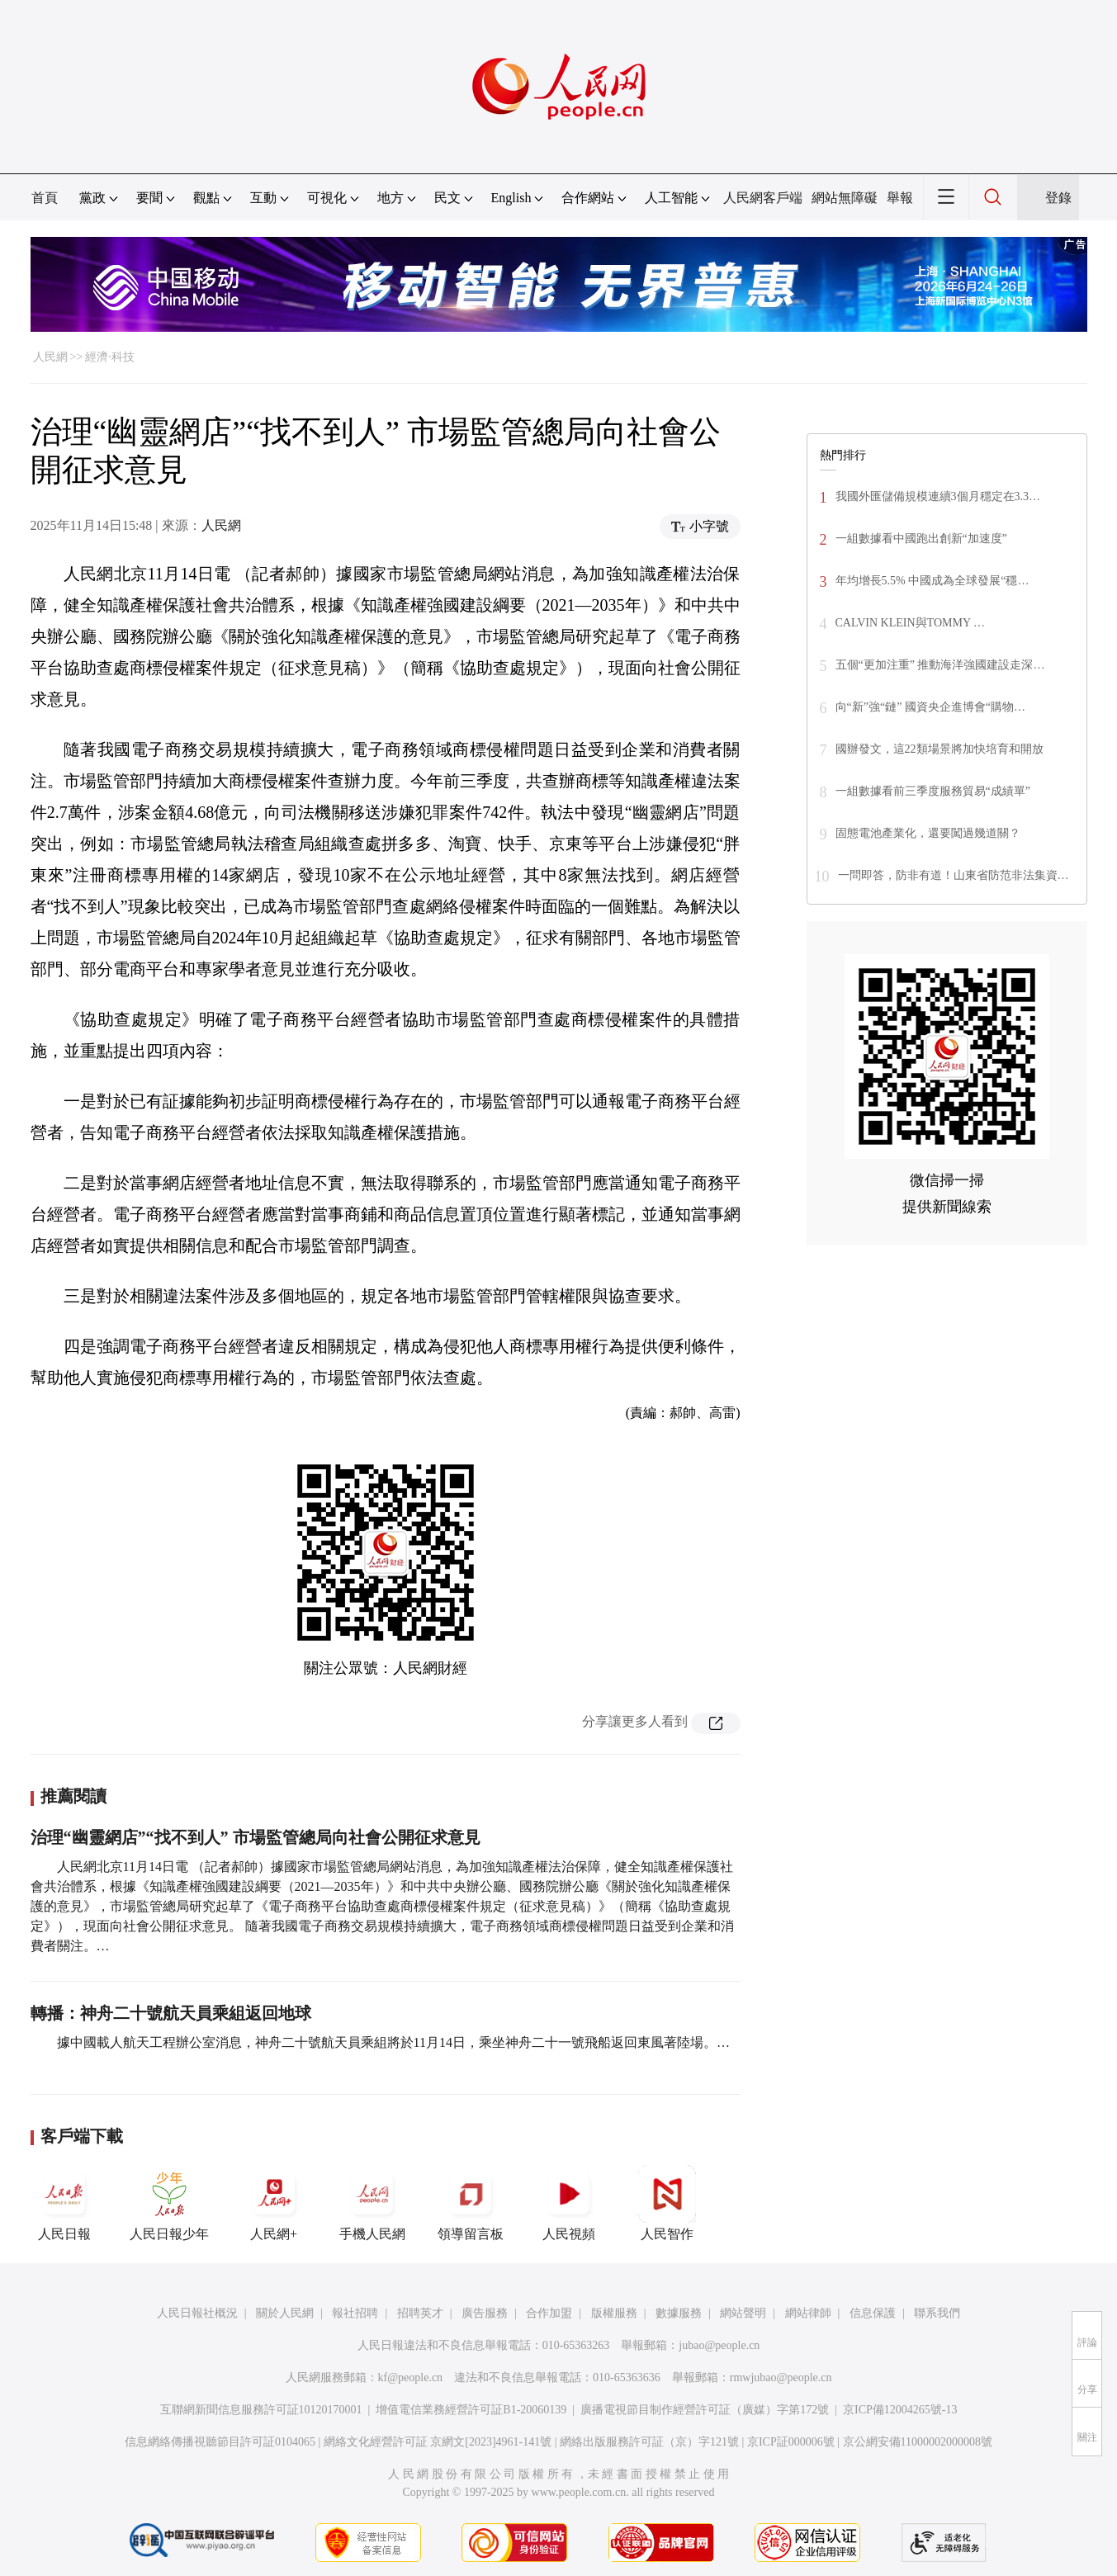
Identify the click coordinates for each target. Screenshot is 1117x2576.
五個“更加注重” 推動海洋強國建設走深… (940, 665)
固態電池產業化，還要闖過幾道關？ (927, 833)
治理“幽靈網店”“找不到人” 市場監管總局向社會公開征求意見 (255, 1837)
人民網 (50, 357)
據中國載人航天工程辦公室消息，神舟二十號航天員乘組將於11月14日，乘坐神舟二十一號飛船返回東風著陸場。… (393, 2042)
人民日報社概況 (197, 2313)
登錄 (1058, 198)
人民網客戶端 (762, 198)
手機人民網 (372, 2203)
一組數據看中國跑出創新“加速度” (921, 538)
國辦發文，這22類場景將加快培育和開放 (939, 749)
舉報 (900, 198)
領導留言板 (471, 2203)
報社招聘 (355, 2313)
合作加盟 (549, 2313)
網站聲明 (743, 2313)
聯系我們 (937, 2313)
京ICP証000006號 (791, 2442)
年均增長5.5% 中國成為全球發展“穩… (932, 580)
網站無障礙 (845, 198)
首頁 (44, 198)
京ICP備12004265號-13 (900, 2409)
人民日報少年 (169, 2203)
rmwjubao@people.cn (781, 2377)
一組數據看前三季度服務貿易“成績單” (932, 791)
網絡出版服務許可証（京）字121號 (649, 2442)
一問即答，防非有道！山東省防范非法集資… (953, 875)
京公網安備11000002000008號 (917, 2442)
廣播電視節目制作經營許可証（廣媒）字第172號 (704, 2409)
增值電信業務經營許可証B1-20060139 (471, 2409)
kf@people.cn (410, 2377)
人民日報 (64, 2203)
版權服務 (614, 2313)
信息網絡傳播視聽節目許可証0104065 (220, 2442)
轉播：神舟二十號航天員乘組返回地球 (171, 2013)
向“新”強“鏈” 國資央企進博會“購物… (930, 707)
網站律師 (808, 2313)
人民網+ (274, 2203)
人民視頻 (569, 2203)
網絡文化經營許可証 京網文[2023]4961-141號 (438, 2442)
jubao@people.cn (719, 2345)
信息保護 (873, 2313)
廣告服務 (484, 2313)
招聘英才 (420, 2313)
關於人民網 (285, 2313)
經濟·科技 (110, 357)
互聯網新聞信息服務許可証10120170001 (261, 2409)
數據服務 (679, 2313)
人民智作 (667, 2203)
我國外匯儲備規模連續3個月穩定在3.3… (938, 496)
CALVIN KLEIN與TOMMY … (910, 623)
